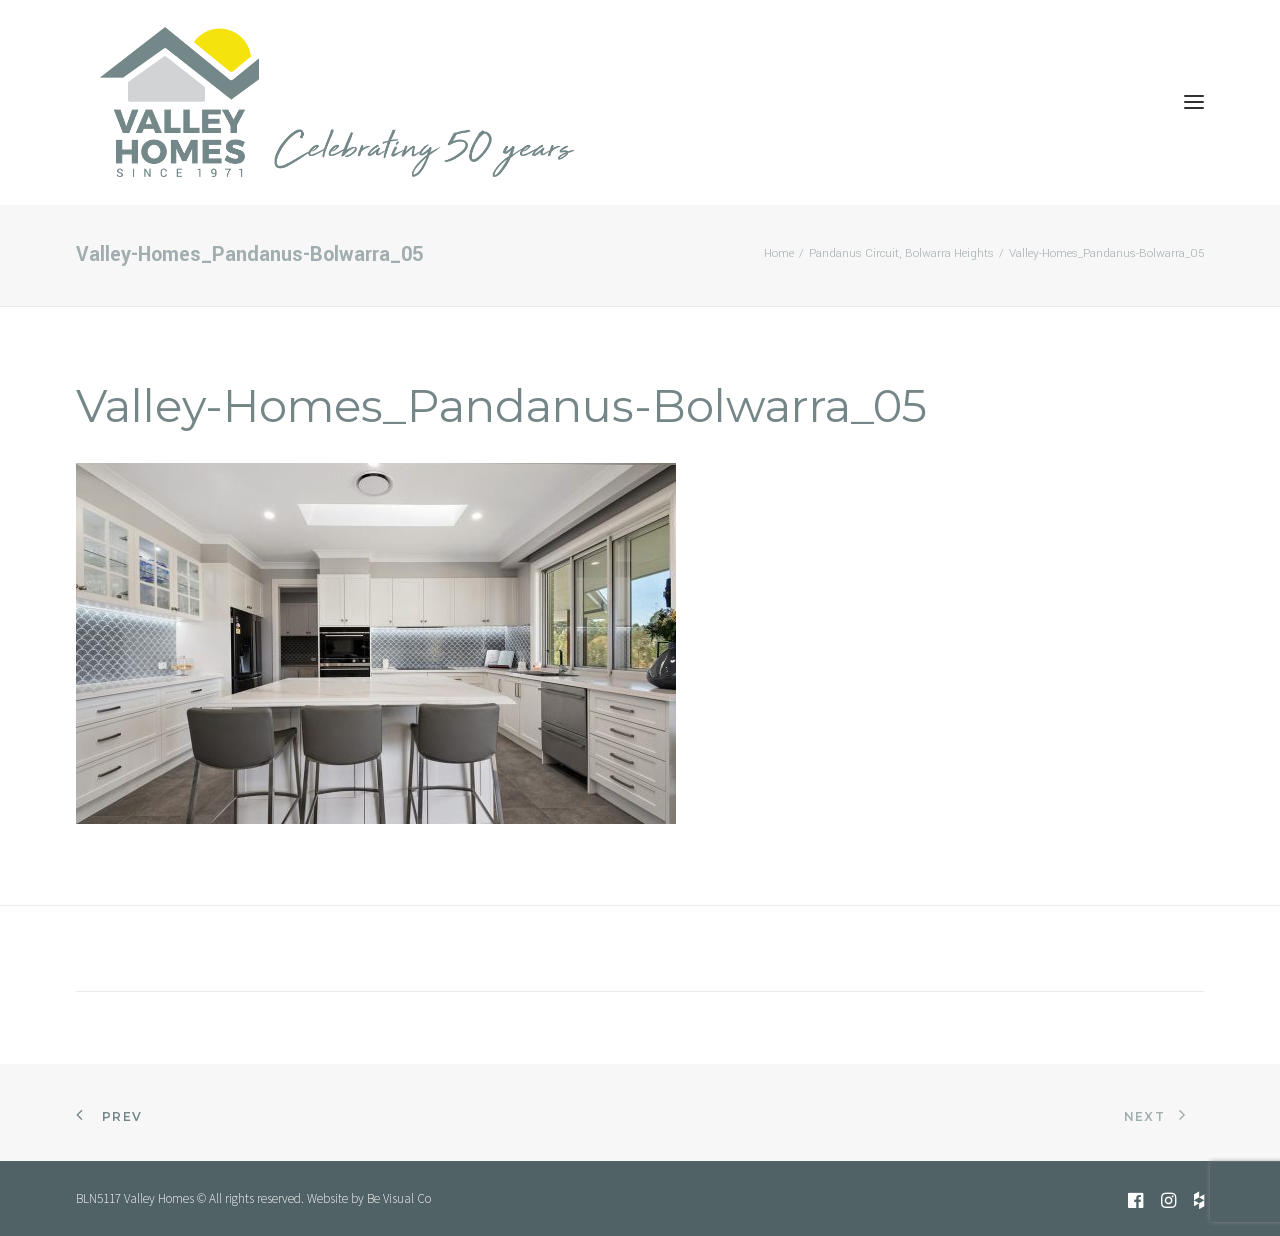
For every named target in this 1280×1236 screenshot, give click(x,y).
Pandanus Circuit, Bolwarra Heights (901, 253)
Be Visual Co (399, 1198)
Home (779, 253)
